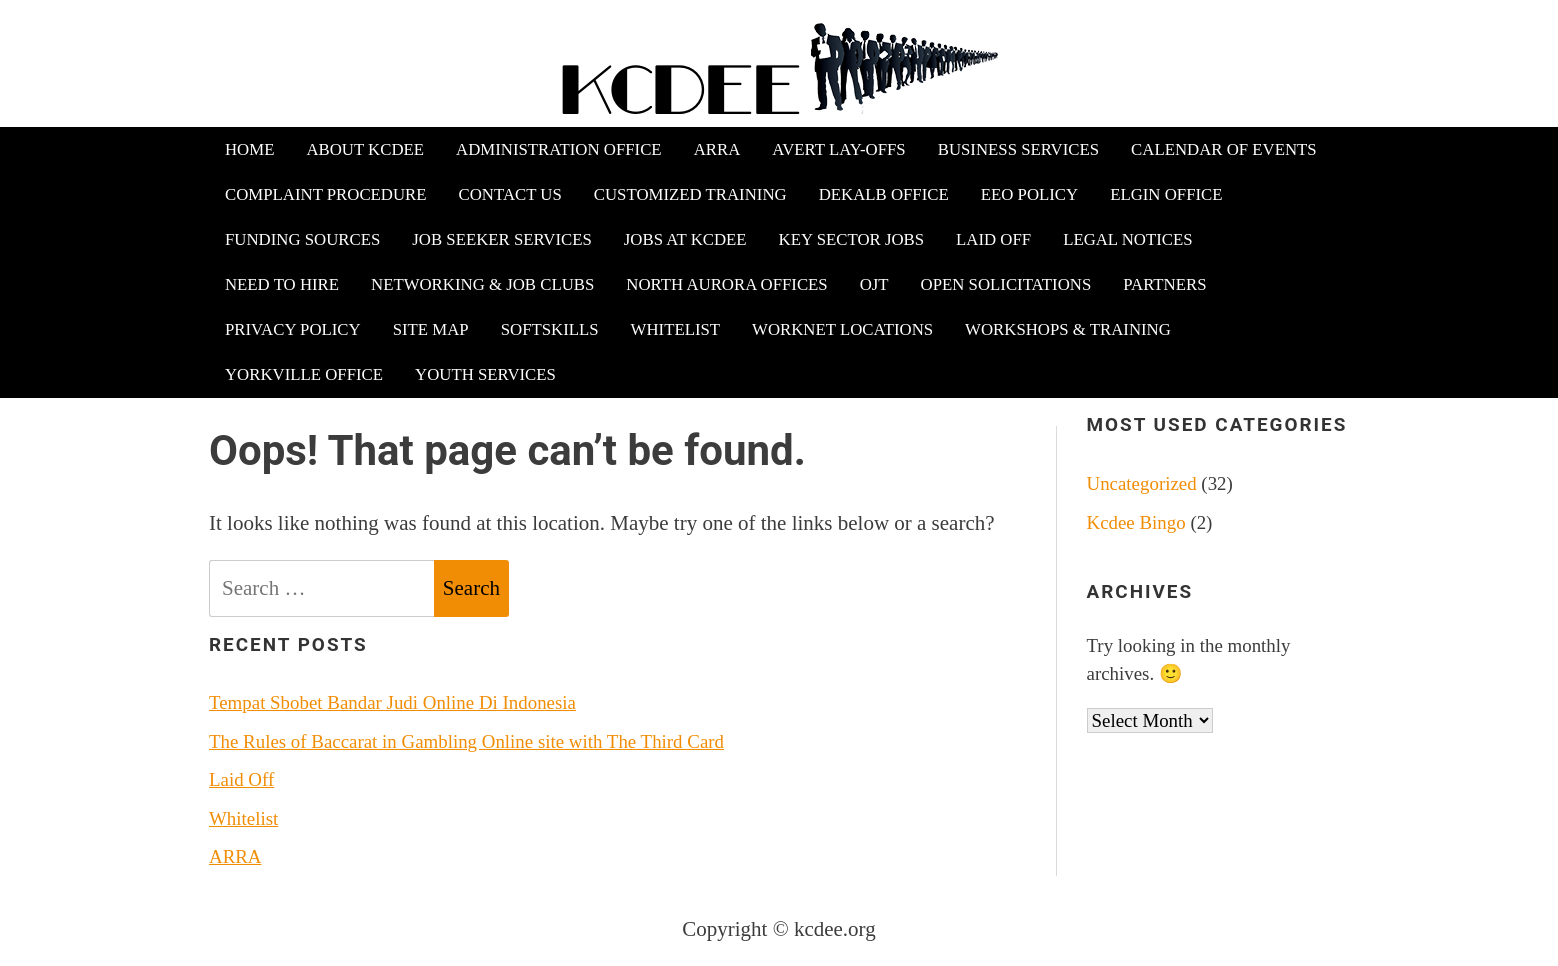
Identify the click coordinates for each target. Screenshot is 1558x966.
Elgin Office (1166, 194)
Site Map (431, 329)
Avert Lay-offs (838, 149)
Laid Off (993, 239)
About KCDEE (365, 149)
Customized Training (690, 194)
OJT (874, 284)
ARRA (717, 149)
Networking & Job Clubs (482, 284)
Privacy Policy (293, 329)
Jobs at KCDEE (685, 239)
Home (249, 149)
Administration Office (559, 149)
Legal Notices (1127, 239)
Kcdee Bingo (1136, 522)
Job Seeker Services (502, 239)
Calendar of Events (1224, 149)
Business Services (1018, 149)
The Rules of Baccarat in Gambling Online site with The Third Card (466, 741)
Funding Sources (302, 239)
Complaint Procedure (326, 194)
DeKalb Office (884, 194)
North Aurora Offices (726, 284)
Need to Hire (282, 284)
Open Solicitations (1006, 284)
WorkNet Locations (842, 329)
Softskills (550, 329)
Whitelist (675, 329)
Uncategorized (1142, 483)
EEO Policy (1029, 194)
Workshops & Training (1068, 329)
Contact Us (510, 194)
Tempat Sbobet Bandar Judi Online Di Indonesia (392, 702)
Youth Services (485, 374)
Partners (1164, 284)
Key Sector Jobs (851, 239)
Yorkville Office (304, 374)
